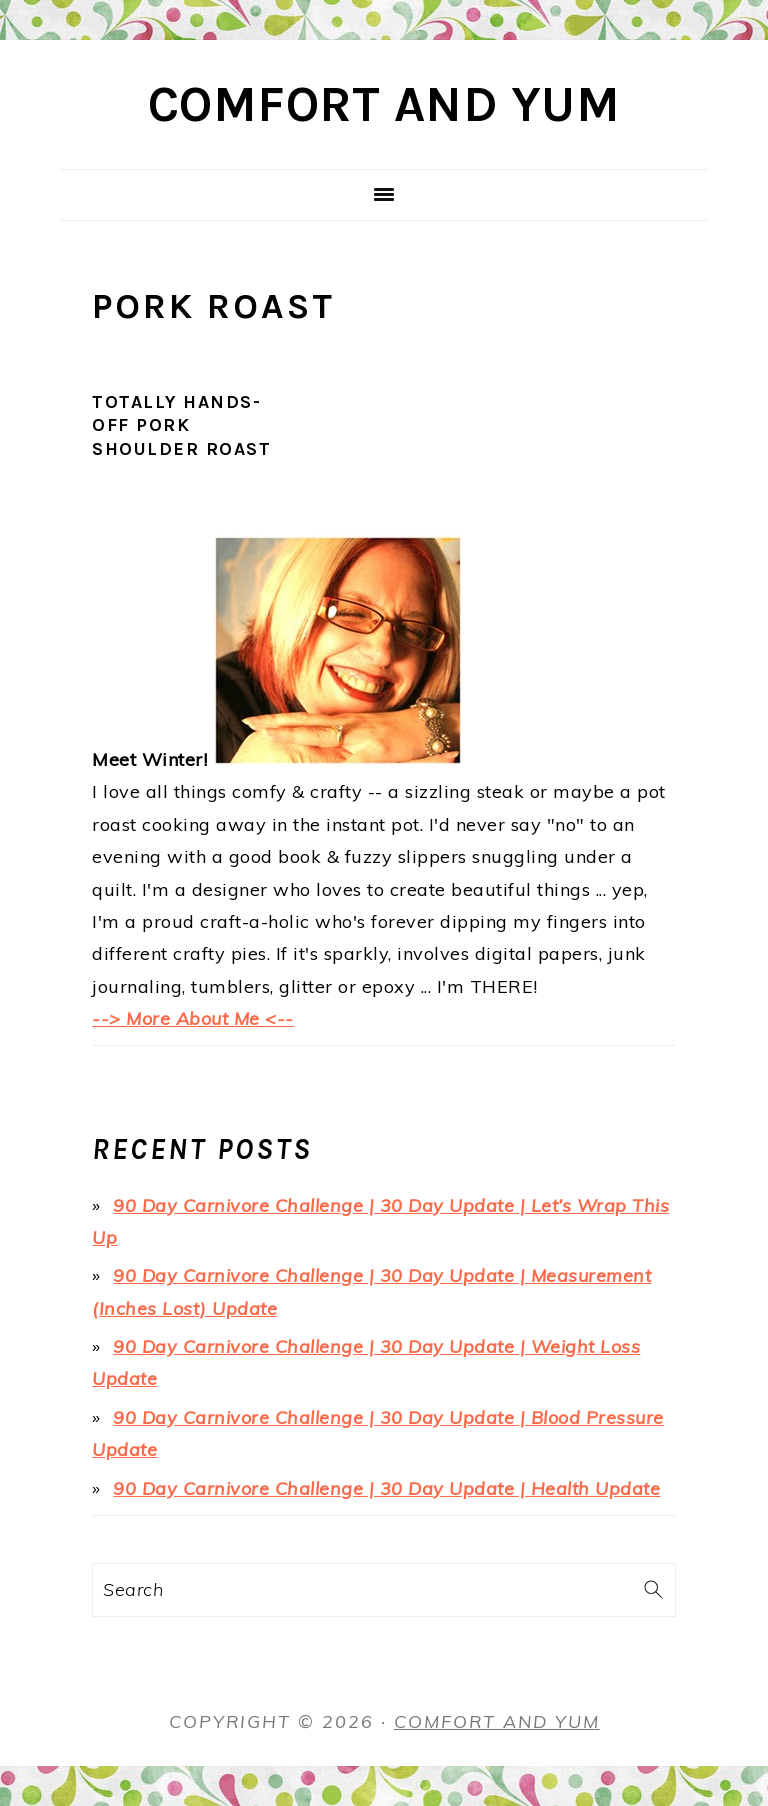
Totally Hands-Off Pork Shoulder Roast (181, 425)
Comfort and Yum (384, 104)
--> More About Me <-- (193, 1018)
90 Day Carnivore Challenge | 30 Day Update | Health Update (386, 1488)
